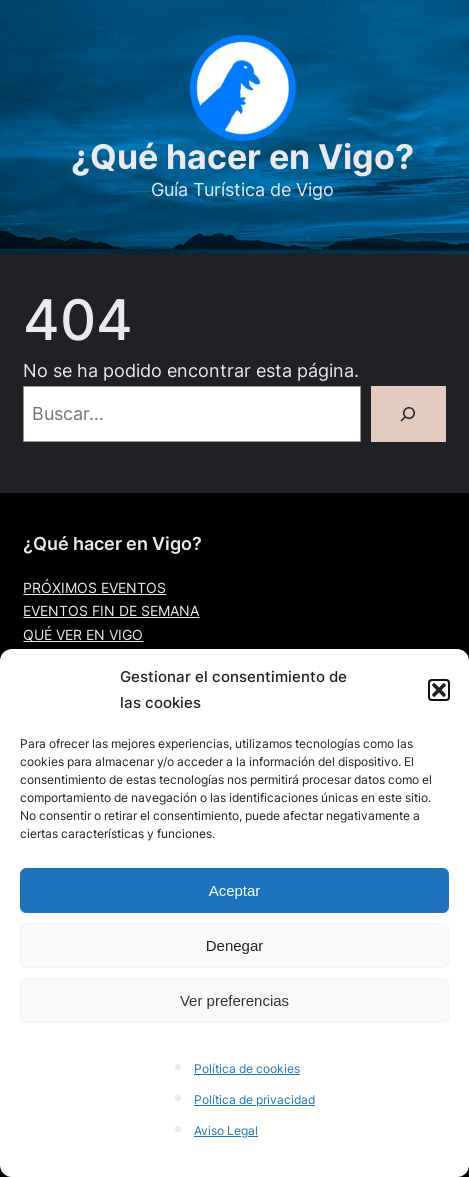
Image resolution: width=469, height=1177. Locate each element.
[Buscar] (408, 414)
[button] (439, 690)
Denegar (235, 945)
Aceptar (235, 890)
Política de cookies (247, 1068)
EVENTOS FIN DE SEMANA (111, 611)
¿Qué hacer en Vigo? (242, 157)
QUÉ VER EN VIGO (83, 635)
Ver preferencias (234, 1000)
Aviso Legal (226, 1130)
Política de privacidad (254, 1099)
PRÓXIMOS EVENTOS (94, 588)
